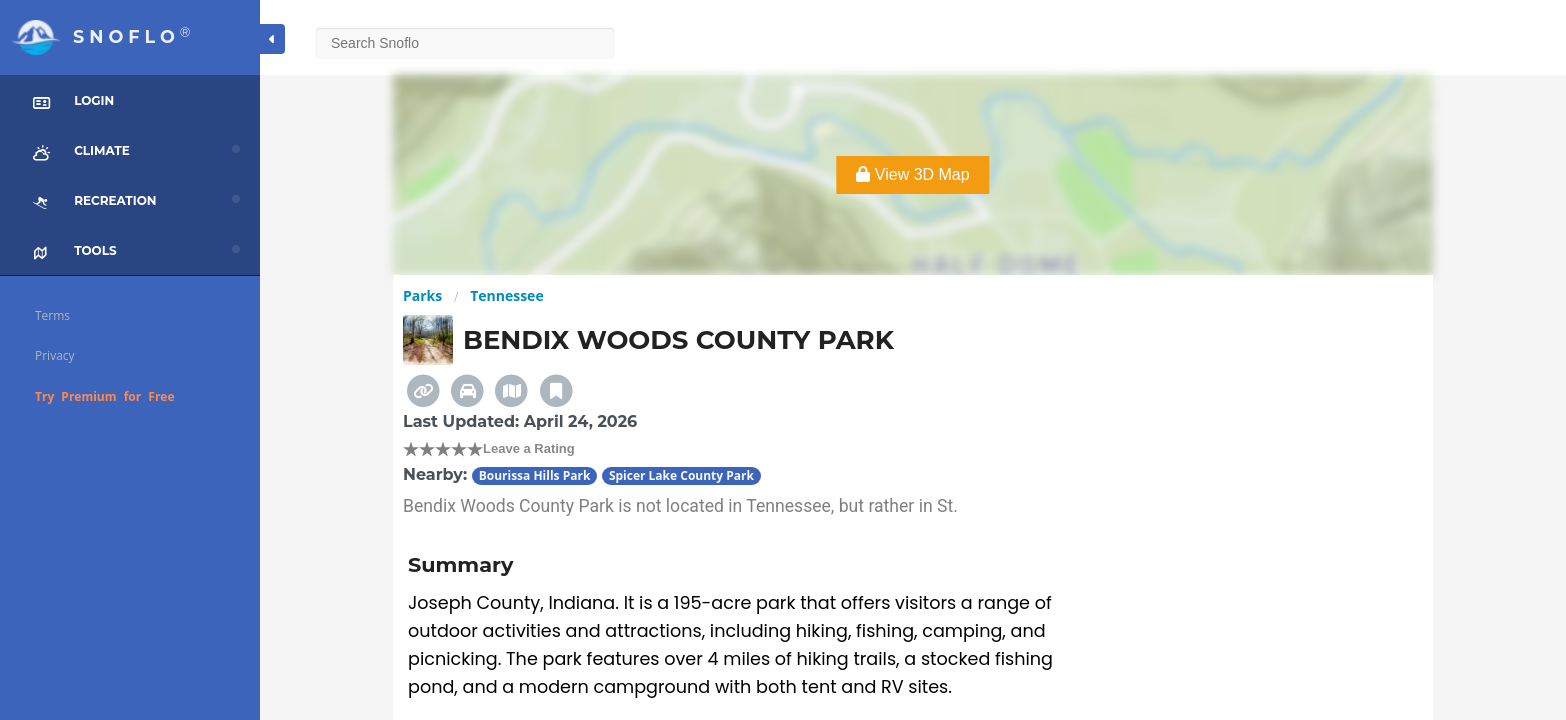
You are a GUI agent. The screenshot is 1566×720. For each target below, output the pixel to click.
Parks (422, 295)
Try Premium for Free (105, 396)
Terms (52, 315)
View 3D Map (912, 174)
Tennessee (507, 295)
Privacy (55, 355)
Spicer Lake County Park (681, 475)
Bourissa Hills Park (535, 475)
